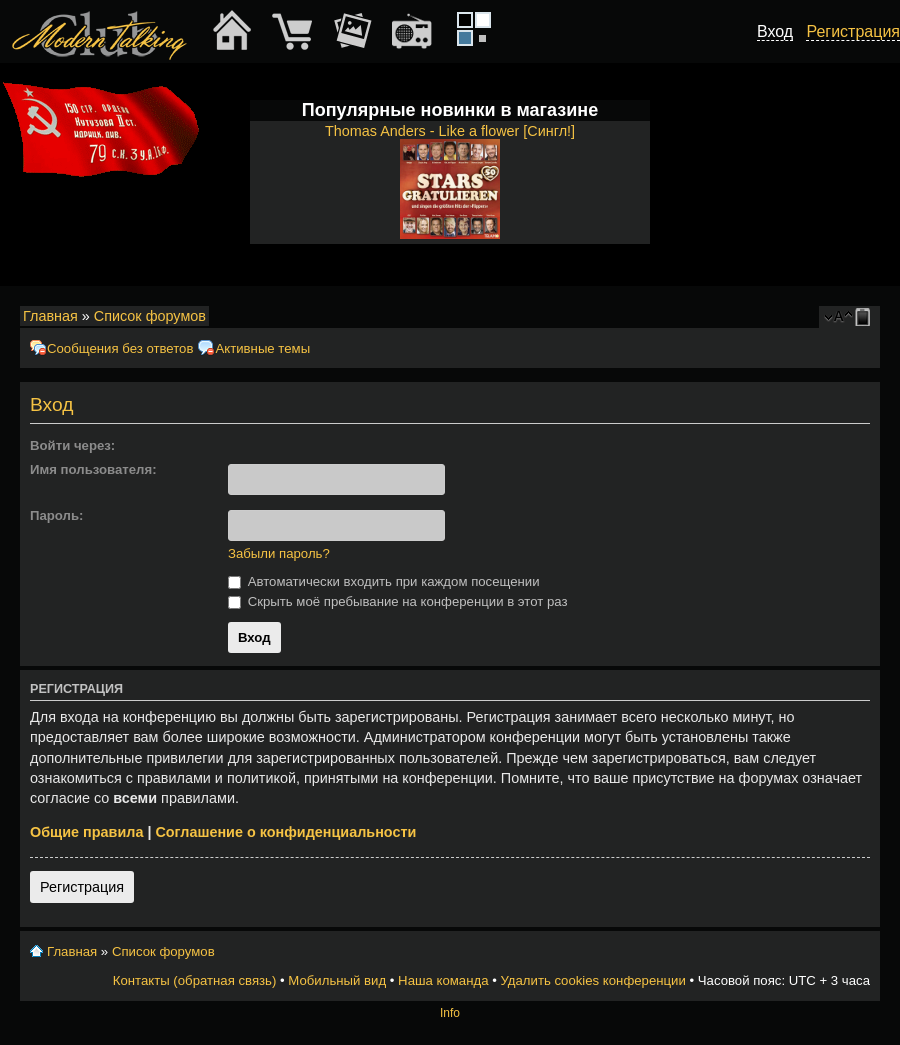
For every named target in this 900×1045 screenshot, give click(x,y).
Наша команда (443, 980)
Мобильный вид (866, 317)
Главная (50, 316)
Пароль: (56, 515)
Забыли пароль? (279, 553)
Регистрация (82, 887)
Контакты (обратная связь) (195, 980)
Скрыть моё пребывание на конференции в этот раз (398, 601)
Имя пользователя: (93, 469)
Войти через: (72, 445)
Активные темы (262, 348)
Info (450, 1013)
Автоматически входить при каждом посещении (384, 581)
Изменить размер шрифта (838, 317)
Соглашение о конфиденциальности (285, 832)
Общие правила (86, 832)
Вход (775, 31)
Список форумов (150, 316)
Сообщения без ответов (120, 348)
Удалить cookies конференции (592, 980)
